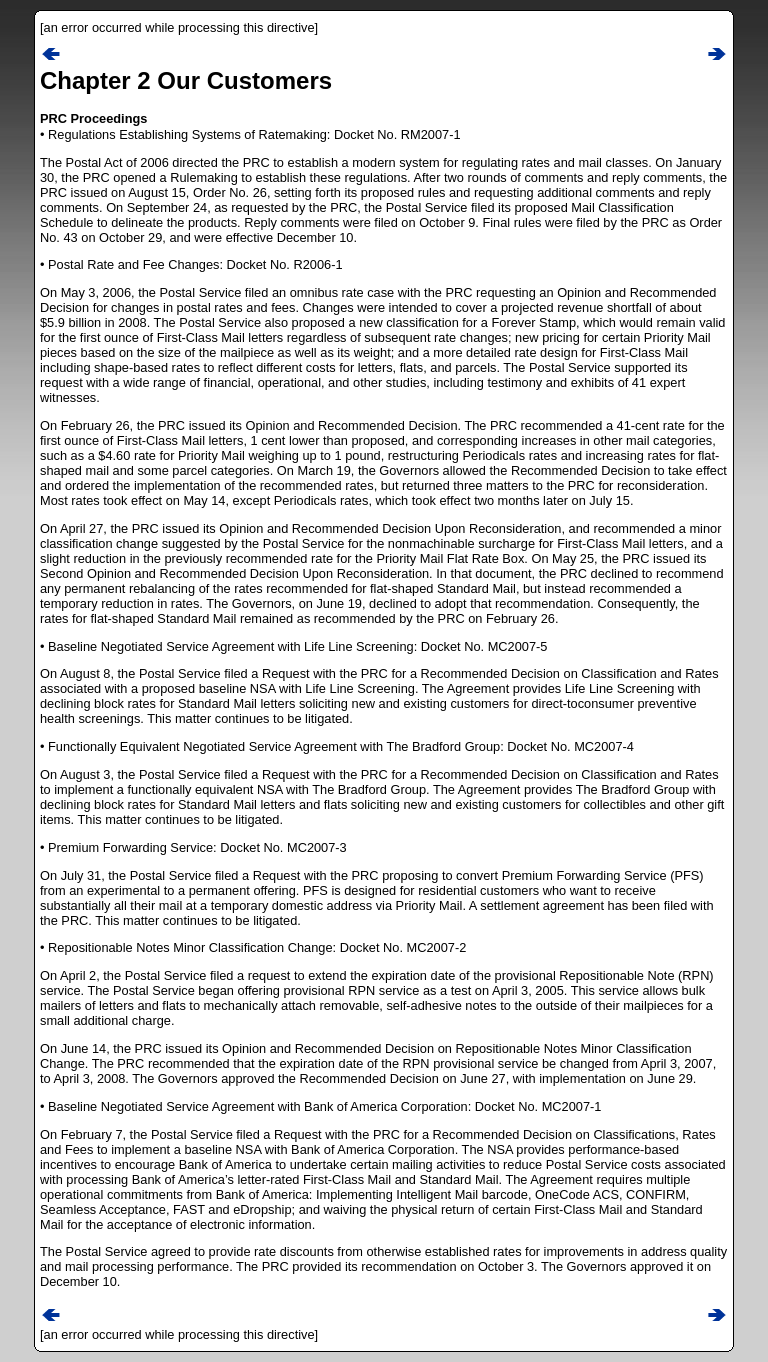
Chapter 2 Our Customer (179, 80)
